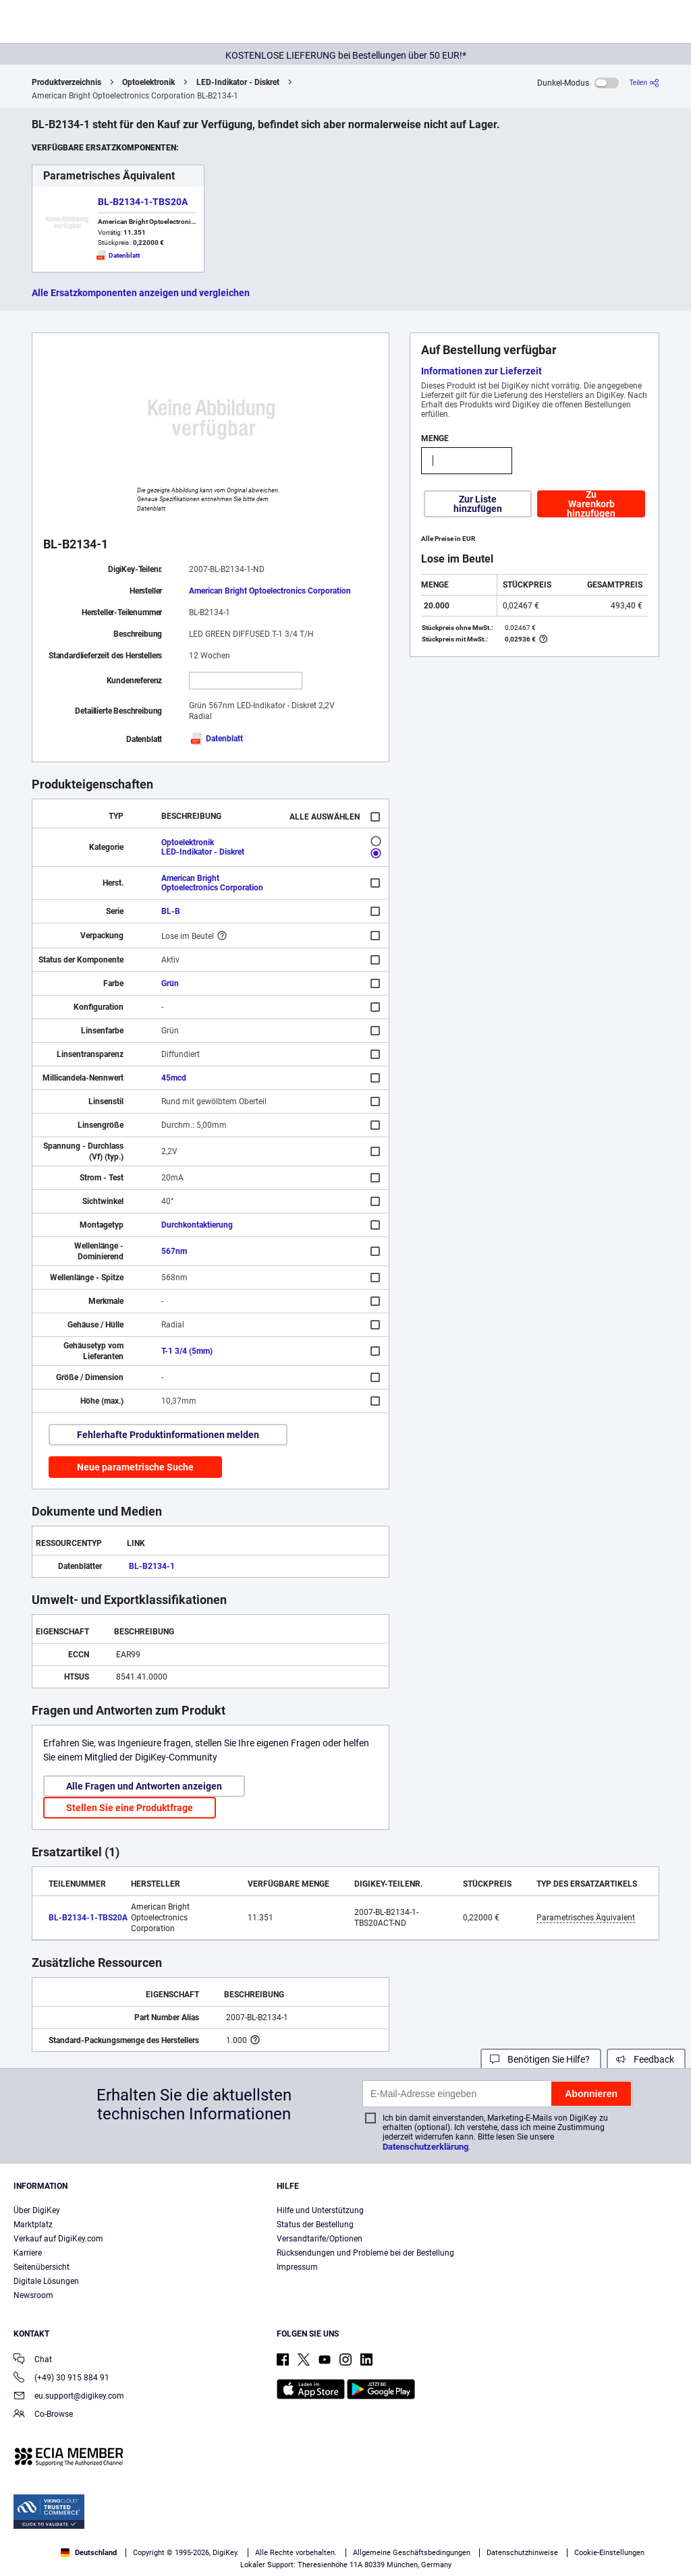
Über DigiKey (36, 2210)
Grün (170, 983)
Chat (32, 2360)
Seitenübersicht (41, 2267)
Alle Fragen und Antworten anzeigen (144, 1786)
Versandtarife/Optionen (319, 2238)
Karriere (27, 2253)
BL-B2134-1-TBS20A (143, 201)
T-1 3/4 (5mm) (187, 1351)
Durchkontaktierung (197, 1225)
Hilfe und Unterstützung (320, 2210)
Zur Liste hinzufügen (477, 504)
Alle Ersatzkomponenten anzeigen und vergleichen (141, 292)
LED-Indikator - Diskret (237, 82)
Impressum (297, 2267)
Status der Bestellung (315, 2224)
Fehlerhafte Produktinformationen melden (168, 1434)
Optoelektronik (148, 82)
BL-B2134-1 (152, 1566)
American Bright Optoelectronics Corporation (270, 591)
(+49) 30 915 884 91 (61, 2378)
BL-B (170, 911)
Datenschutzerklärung (425, 2147)
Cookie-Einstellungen (609, 2552)
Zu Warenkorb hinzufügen (591, 503)
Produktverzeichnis (66, 82)
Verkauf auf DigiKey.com (58, 2238)
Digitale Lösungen (46, 2281)
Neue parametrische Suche (135, 1467)
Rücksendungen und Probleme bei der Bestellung (365, 2253)
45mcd (173, 1078)
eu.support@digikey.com (68, 2397)
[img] (76, 24)
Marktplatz (33, 2224)
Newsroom (33, 2295)
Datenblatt (216, 738)
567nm (174, 1251)
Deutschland (89, 2552)
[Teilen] (644, 83)
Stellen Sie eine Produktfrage (129, 1807)
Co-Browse (43, 2415)
